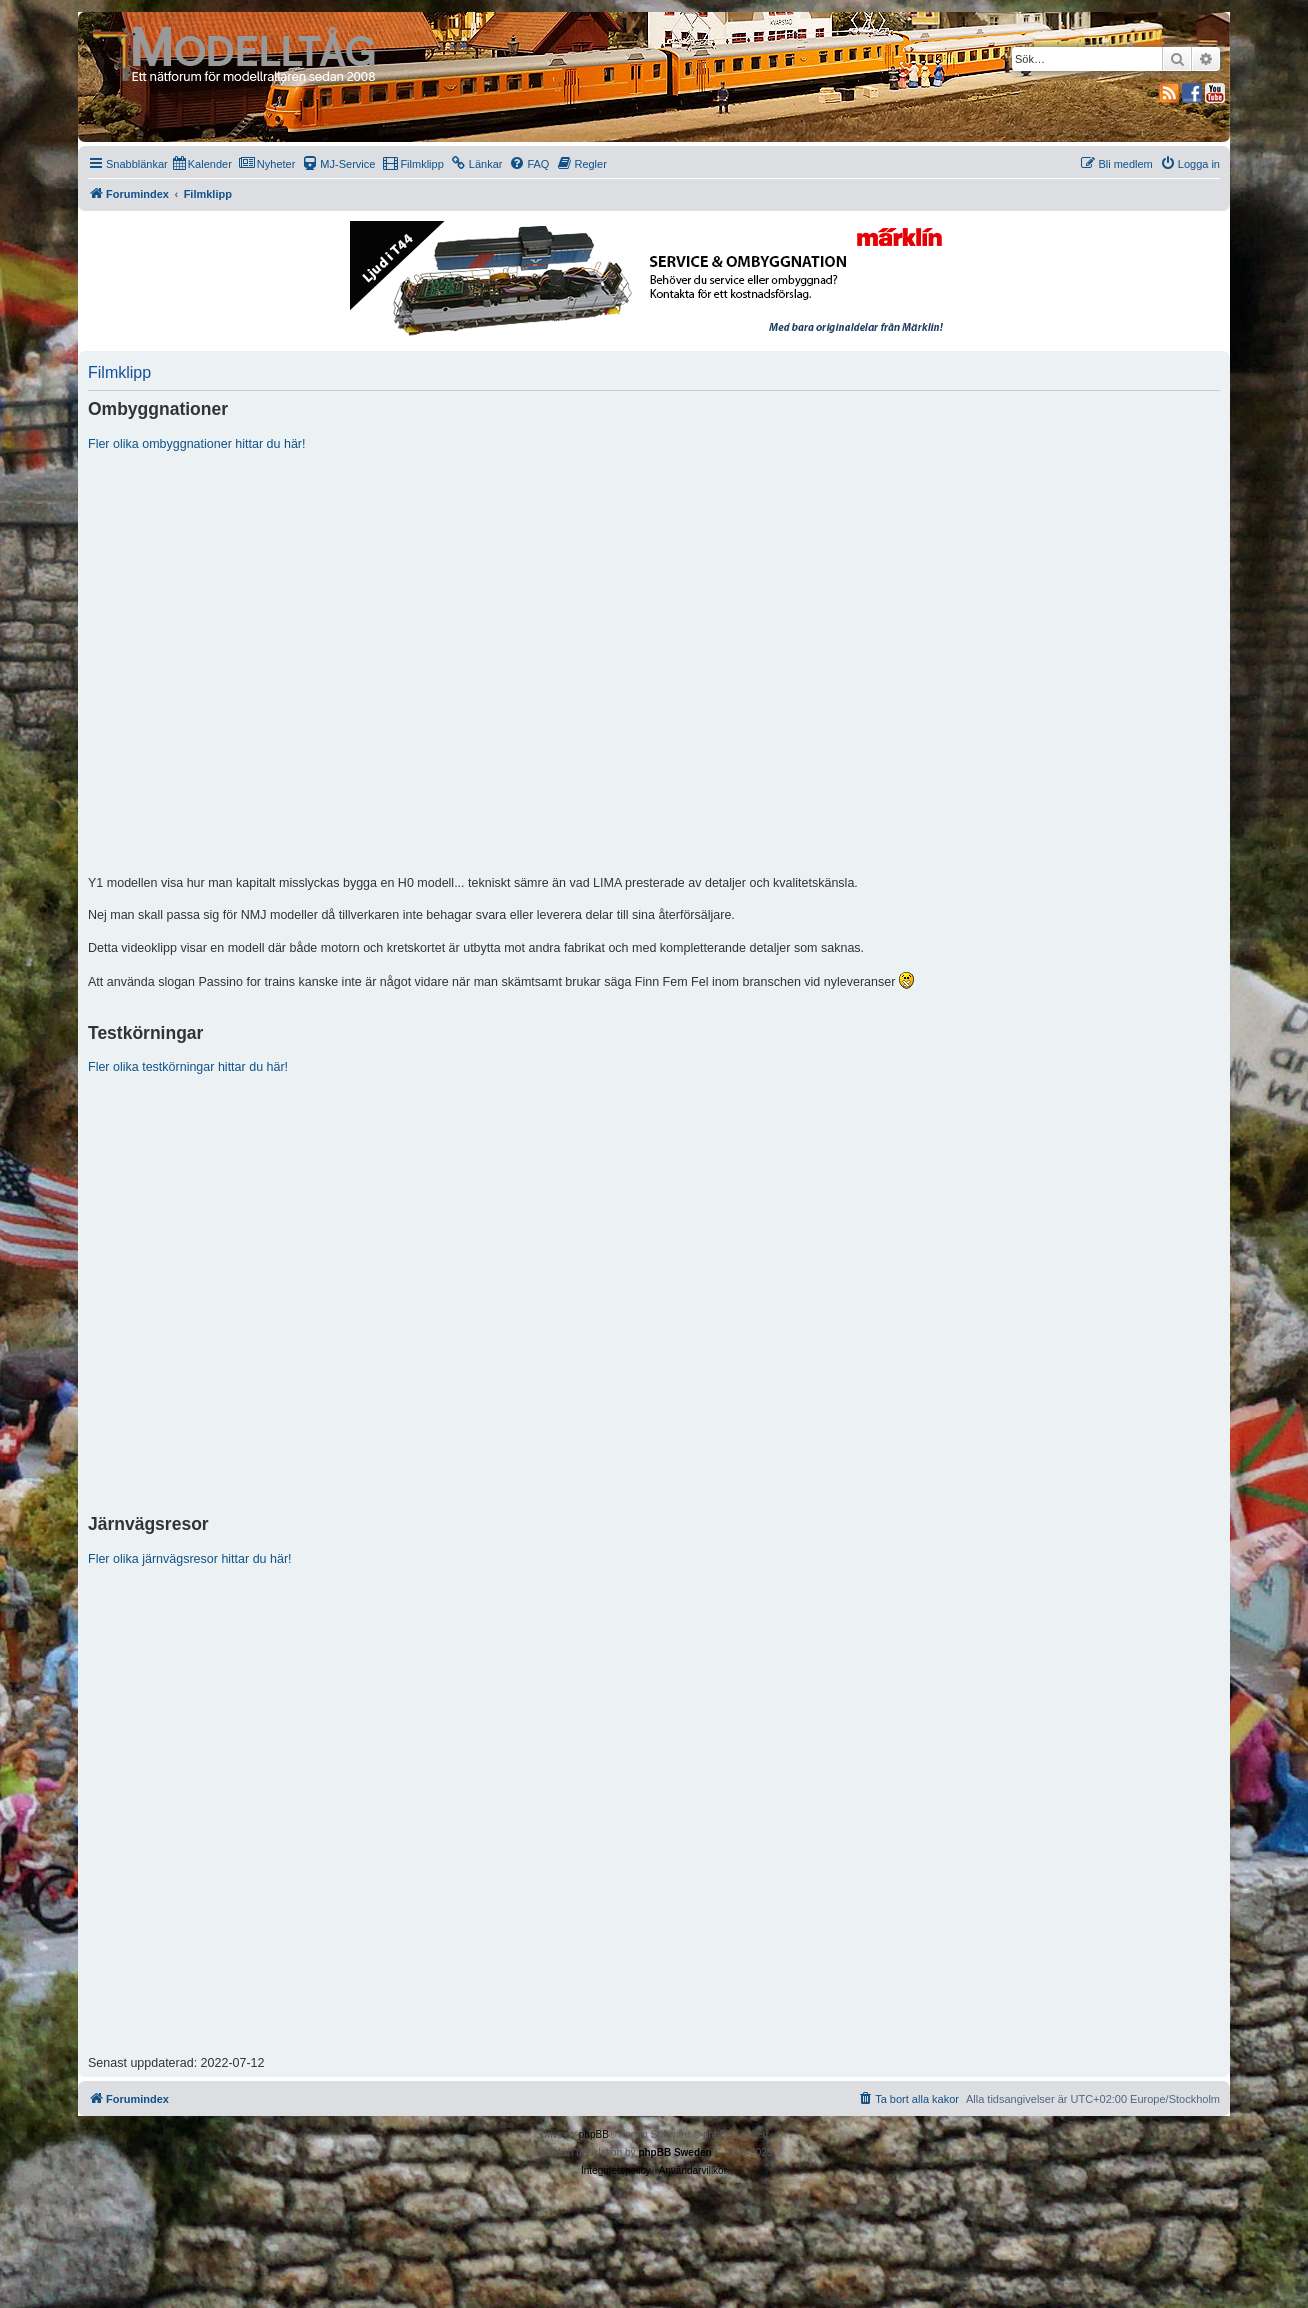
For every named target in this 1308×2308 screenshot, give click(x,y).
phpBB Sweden (674, 2152)
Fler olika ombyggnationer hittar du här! (196, 444)
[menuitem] (202, 164)
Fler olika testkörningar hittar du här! (188, 1067)
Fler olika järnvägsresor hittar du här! (190, 1559)
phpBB (594, 2134)
